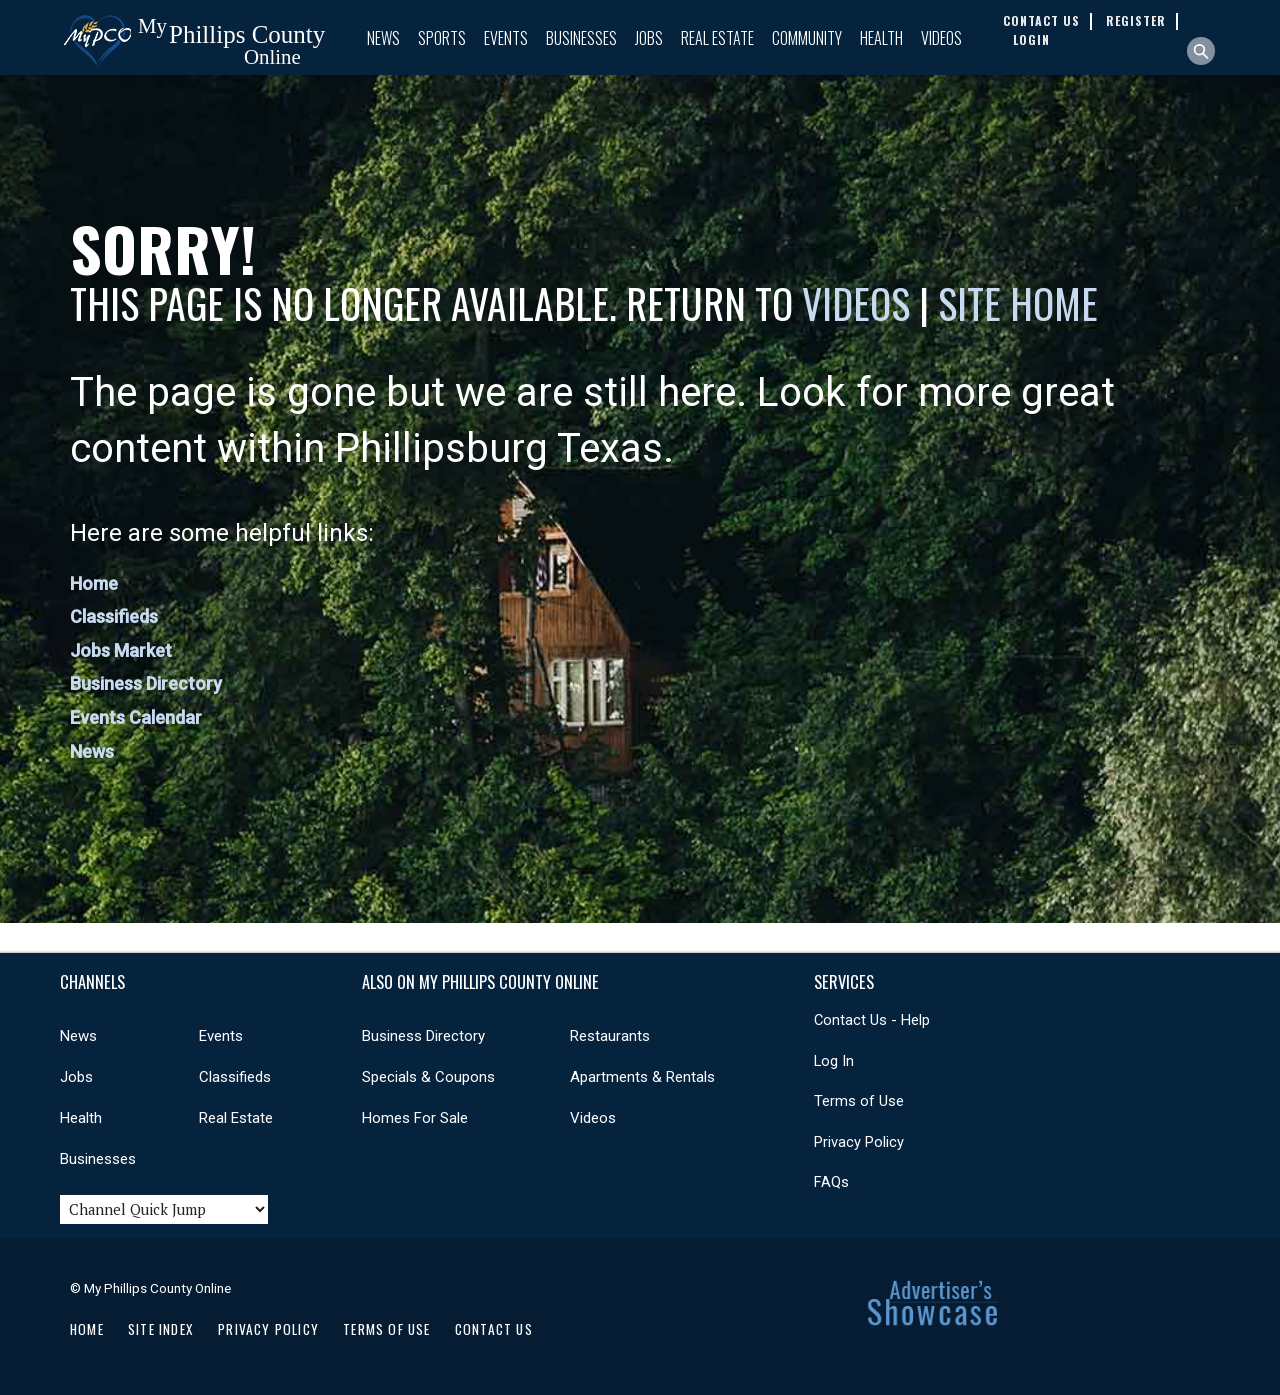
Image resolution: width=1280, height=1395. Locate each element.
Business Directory (146, 683)
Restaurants (610, 1036)
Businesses (581, 38)
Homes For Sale (415, 1118)
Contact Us (494, 1329)
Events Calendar (136, 717)
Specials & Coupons (428, 1077)
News (383, 38)
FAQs (831, 1182)
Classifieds (114, 616)
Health (881, 38)
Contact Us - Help (872, 1020)
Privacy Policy (859, 1142)
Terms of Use (859, 1101)
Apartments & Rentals (642, 1077)
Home (94, 583)
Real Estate (717, 38)
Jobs (649, 38)
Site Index (161, 1329)
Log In (834, 1061)
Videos (941, 38)
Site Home (1018, 303)
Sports (442, 38)
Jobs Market (121, 650)
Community (807, 38)
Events (506, 38)
